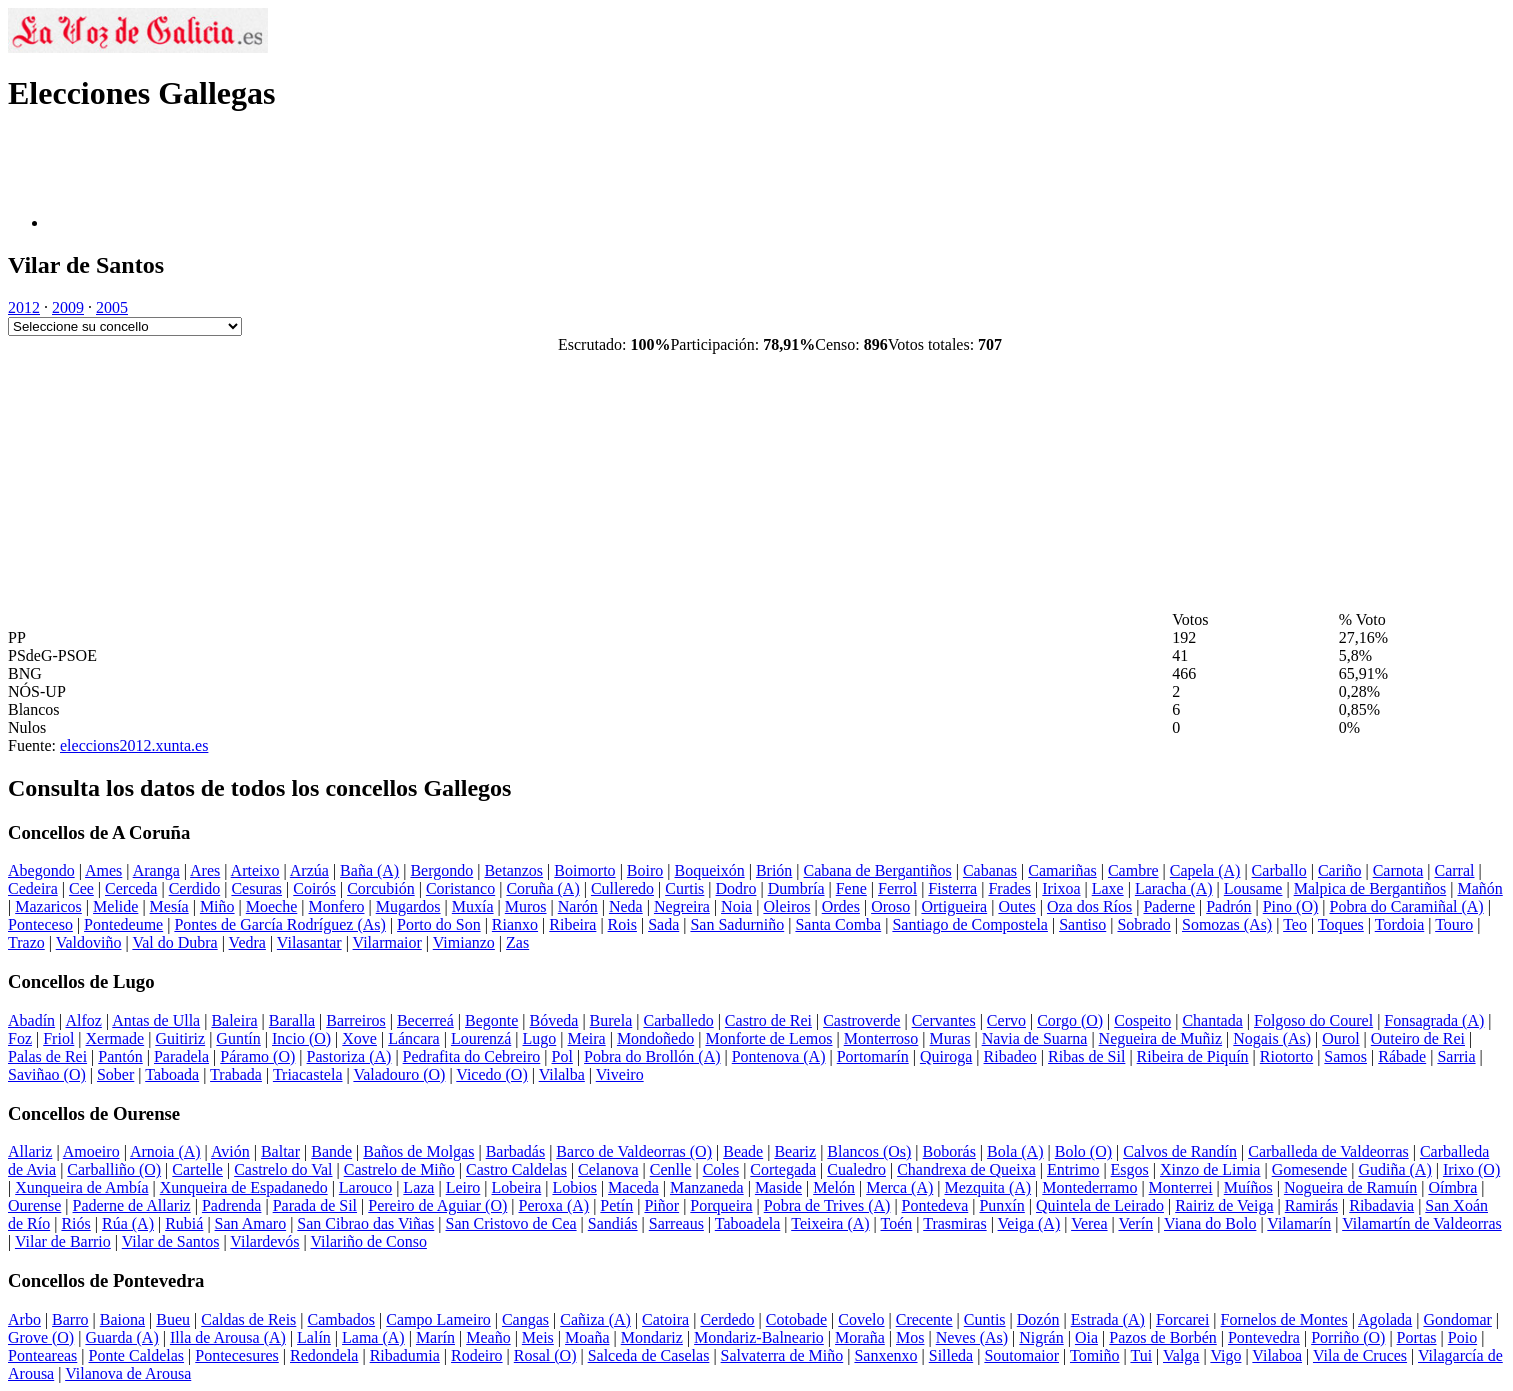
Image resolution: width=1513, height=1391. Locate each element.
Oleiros (786, 906)
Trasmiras (954, 1223)
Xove (359, 1038)
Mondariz (652, 1337)
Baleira (234, 1020)
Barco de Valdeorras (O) (634, 1151)
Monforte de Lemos (768, 1038)
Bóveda (554, 1020)
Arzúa (309, 870)
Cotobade (796, 1319)
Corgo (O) (1070, 1020)
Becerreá (425, 1020)
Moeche (272, 906)
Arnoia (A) (165, 1151)
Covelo (861, 1319)
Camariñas (1062, 870)
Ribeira (572, 924)
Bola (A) (1015, 1151)
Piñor (661, 1205)
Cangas (525, 1319)
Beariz (795, 1151)
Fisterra (952, 888)
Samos (1345, 1056)
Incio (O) (301, 1038)
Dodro (736, 888)
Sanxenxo (885, 1355)
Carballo (1279, 870)
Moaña (587, 1337)
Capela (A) (1205, 870)
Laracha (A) (1174, 888)
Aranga (156, 870)
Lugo (539, 1038)
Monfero (337, 906)
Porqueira (721, 1205)
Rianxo (515, 924)
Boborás (949, 1151)
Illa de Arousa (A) (228, 1337)
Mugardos (408, 906)
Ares (205, 870)
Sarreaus (676, 1223)
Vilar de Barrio (63, 1241)
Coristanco (460, 888)
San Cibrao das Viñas (365, 1223)
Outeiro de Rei (1418, 1038)
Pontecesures (237, 1355)
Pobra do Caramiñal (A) (1406, 906)
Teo (1295, 924)
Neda (626, 906)
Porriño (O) (1348, 1337)
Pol (562, 1056)
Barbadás (516, 1151)
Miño (217, 906)
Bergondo (441, 870)
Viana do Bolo (1210, 1223)
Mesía (169, 906)
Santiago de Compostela (970, 924)
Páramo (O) (257, 1056)
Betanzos (513, 870)
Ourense (34, 1205)
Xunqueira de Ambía (81, 1187)
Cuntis (985, 1319)
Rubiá (184, 1223)
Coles (721, 1169)
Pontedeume (123, 924)
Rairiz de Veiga (1224, 1205)
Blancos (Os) (869, 1151)
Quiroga (946, 1056)
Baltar (280, 1151)
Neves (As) (972, 1337)
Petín (616, 1205)
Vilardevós (264, 1241)
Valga (1181, 1355)
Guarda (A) (121, 1337)
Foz (20, 1038)
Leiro (463, 1187)
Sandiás (613, 1223)
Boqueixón (709, 870)
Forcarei (1182, 1319)
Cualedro (856, 1169)
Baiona (122, 1319)
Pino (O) (1291, 906)
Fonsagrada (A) (1434, 1020)
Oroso (890, 906)
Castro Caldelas (516, 1169)
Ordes (841, 906)
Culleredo (622, 888)
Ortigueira (954, 906)
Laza (418, 1187)
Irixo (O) (1471, 1169)
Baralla (292, 1020)
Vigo (1225, 1355)
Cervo (1006, 1020)
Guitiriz (180, 1038)
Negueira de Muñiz (1161, 1038)
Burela (611, 1020)
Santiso (1082, 924)
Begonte (491, 1020)
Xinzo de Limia (1210, 1169)
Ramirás (1311, 1205)
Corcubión (381, 888)
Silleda (951, 1355)
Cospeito (1142, 1020)
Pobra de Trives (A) (827, 1205)
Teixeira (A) (830, 1223)
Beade (743, 1151)
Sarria (1456, 1056)
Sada (663, 924)
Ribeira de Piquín (1193, 1056)
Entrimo (1073, 1169)
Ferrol (897, 888)
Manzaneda (707, 1187)
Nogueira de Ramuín (1350, 1187)
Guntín (238, 1038)
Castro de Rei (768, 1020)
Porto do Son (439, 924)
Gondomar (1457, 1319)
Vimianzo (464, 942)
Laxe (1108, 888)
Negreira (682, 906)
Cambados (342, 1319)
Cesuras (256, 888)
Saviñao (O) (47, 1074)
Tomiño (1095, 1355)
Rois (622, 924)
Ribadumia (405, 1355)
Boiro (645, 870)
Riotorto (1286, 1056)
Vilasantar (309, 942)
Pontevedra (1264, 1337)
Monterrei (1181, 1187)
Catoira (665, 1319)
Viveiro (620, 1074)
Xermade (115, 1038)
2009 (68, 307)
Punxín (1001, 1205)
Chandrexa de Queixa (966, 1169)
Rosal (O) (545, 1355)
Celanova (608, 1169)
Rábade (1402, 1056)
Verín (1135, 1223)
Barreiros (356, 1020)
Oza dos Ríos (1089, 906)
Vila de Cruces (1360, 1355)
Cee (81, 888)
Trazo (26, 942)
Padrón (1228, 906)
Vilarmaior (387, 942)
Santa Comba (838, 924)
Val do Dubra (174, 942)
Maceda (633, 1187)
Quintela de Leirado (1100, 1205)
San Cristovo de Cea (510, 1223)
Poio (1462, 1337)
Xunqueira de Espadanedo (244, 1187)
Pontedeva (935, 1205)
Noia (736, 906)
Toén (897, 1223)
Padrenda (232, 1205)
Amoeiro (91, 1151)
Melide (115, 906)
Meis (538, 1337)
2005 (112, 307)
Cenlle (671, 1169)
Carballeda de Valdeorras (1328, 1151)
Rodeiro (477, 1355)
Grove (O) (41, 1337)
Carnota (1398, 870)
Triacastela (308, 1074)
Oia (1086, 1337)
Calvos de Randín (1180, 1151)
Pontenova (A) (779, 1056)
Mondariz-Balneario (759, 1337)
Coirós (314, 888)
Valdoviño (89, 942)
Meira (586, 1038)
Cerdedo (727, 1319)
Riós (75, 1223)
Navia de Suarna (1035, 1038)
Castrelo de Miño (399, 1169)
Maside (778, 1187)
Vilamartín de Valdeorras (1422, 1223)
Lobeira (517, 1187)
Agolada (1385, 1319)
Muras (950, 1038)
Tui (1141, 1355)
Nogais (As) (1272, 1038)
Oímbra (1452, 1187)
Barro (70, 1319)
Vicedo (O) (491, 1074)
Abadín (31, 1020)
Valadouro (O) (399, 1074)
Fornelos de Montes (1284, 1319)
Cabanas (990, 870)
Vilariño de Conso (369, 1241)
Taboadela (748, 1223)
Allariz (30, 1151)
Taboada (172, 1074)
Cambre (1133, 870)
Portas (1417, 1337)
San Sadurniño (737, 924)
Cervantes (944, 1020)
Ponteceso (40, 924)
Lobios (574, 1187)
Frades (1009, 888)
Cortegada (783, 1169)
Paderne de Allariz (132, 1205)
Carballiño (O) (114, 1169)
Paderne (1169, 906)
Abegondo (41, 870)
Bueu (173, 1319)
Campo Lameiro (438, 1319)
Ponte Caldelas (137, 1355)
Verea (1089, 1223)
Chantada (1212, 1020)
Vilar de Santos (171, 1241)
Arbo (24, 1319)
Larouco (365, 1187)
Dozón (1038, 1319)
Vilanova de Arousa (128, 1373)
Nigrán (1041, 1337)
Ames (103, 870)
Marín (435, 1337)
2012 (24, 307)
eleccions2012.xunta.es (134, 745)
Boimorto (584, 870)
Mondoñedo (655, 1038)
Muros (526, 906)
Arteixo (255, 870)
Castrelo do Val (283, 1169)
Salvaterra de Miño (782, 1355)
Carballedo (678, 1020)
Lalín (314, 1337)
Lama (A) (373, 1337)
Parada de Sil (315, 1205)
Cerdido (195, 888)
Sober (115, 1074)
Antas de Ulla (156, 1020)
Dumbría (796, 888)
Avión (230, 1151)
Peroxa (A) (554, 1205)
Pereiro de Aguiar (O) (437, 1205)
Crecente (924, 1319)
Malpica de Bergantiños (1370, 888)
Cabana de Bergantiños (878, 870)
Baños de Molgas (418, 1151)
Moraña (860, 1337)
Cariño (1340, 870)
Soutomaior (1021, 1355)
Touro (1454, 924)
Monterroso (881, 1038)
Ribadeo (1010, 1056)
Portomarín (873, 1056)
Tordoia (1400, 924)
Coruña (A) (542, 888)
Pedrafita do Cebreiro (472, 1056)
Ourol (1340, 1038)
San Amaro (251, 1223)
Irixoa (1061, 888)
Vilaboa (1277, 1355)
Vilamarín (1299, 1223)
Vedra (247, 942)
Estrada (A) (1108, 1319)
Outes (1016, 906)
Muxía (473, 906)
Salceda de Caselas (649, 1355)
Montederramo (1089, 1187)
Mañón (1479, 888)
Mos (910, 1337)
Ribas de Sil (1086, 1056)
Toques (1341, 924)
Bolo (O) (1083, 1151)
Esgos (1130, 1169)
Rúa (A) (128, 1223)
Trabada (236, 1074)
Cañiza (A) (595, 1319)
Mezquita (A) (987, 1187)
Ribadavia (1381, 1205)
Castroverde (861, 1020)
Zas (517, 942)
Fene (851, 888)
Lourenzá (481, 1038)
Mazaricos (48, 906)
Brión (774, 870)
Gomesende (1310, 1169)
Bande (331, 1151)
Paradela (181, 1056)
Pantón (120, 1056)
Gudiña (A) (1394, 1169)
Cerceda (131, 888)
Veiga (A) (1029, 1223)
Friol (58, 1038)
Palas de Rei (47, 1056)
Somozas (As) (1227, 924)
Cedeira (33, 888)
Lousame (1253, 888)
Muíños (1248, 1187)
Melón (834, 1187)
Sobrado (1143, 924)
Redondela (324, 1355)
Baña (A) (369, 870)
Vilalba (562, 1074)
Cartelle (197, 1169)
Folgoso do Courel (1313, 1020)
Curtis (684, 888)
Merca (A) (899, 1187)
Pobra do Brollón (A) (652, 1056)
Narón (578, 906)
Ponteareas (42, 1355)
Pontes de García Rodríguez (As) (280, 924)
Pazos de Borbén (1163, 1337)
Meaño (488, 1337)
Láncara (414, 1038)
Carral (1455, 870)
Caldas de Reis (248, 1319)
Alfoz (83, 1020)
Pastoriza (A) (349, 1056)
